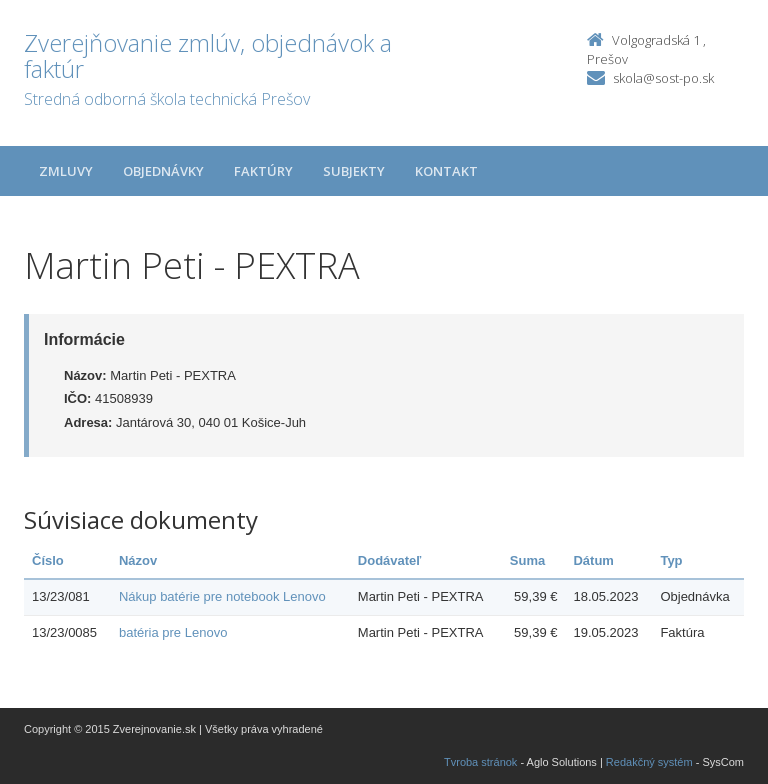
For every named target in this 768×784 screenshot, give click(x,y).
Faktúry (263, 171)
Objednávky (163, 171)
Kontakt (446, 171)
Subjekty (354, 171)
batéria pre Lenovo (173, 632)
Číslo (48, 560)
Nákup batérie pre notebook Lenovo (222, 596)
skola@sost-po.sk (663, 78)
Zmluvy (66, 171)
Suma (527, 560)
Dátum (593, 560)
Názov (138, 560)
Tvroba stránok (480, 762)
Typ (671, 560)
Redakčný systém (649, 762)
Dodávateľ (390, 560)
